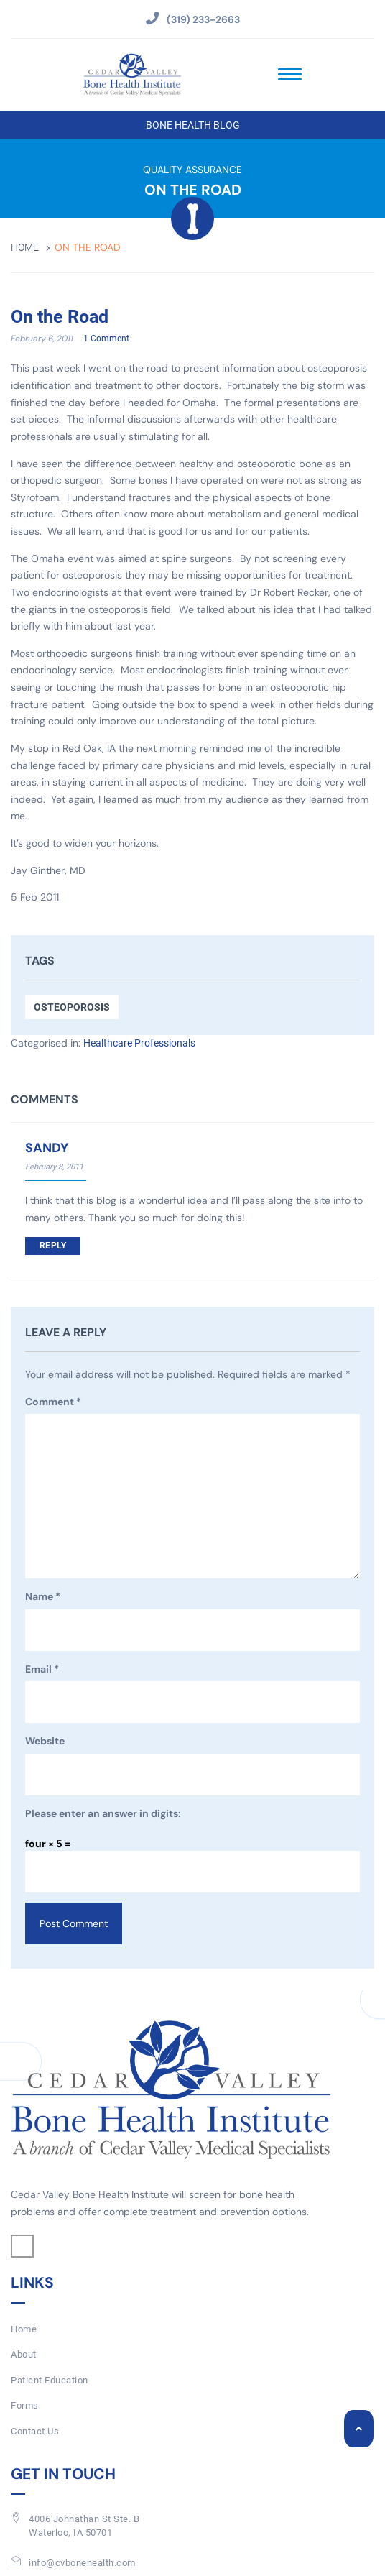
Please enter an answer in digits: (103, 1813)
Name (42, 1597)
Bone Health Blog (193, 125)
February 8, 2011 (54, 1167)
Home (25, 247)
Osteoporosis (72, 1007)
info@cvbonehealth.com (82, 2562)
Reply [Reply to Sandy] (53, 1246)
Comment (53, 1402)
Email (42, 1669)
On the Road (59, 317)
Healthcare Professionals (139, 1043)
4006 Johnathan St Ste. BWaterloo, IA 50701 (84, 2525)
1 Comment (106, 339)
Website (45, 1740)
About (24, 2354)
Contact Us (35, 2431)
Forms (25, 2405)
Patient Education (49, 2380)
